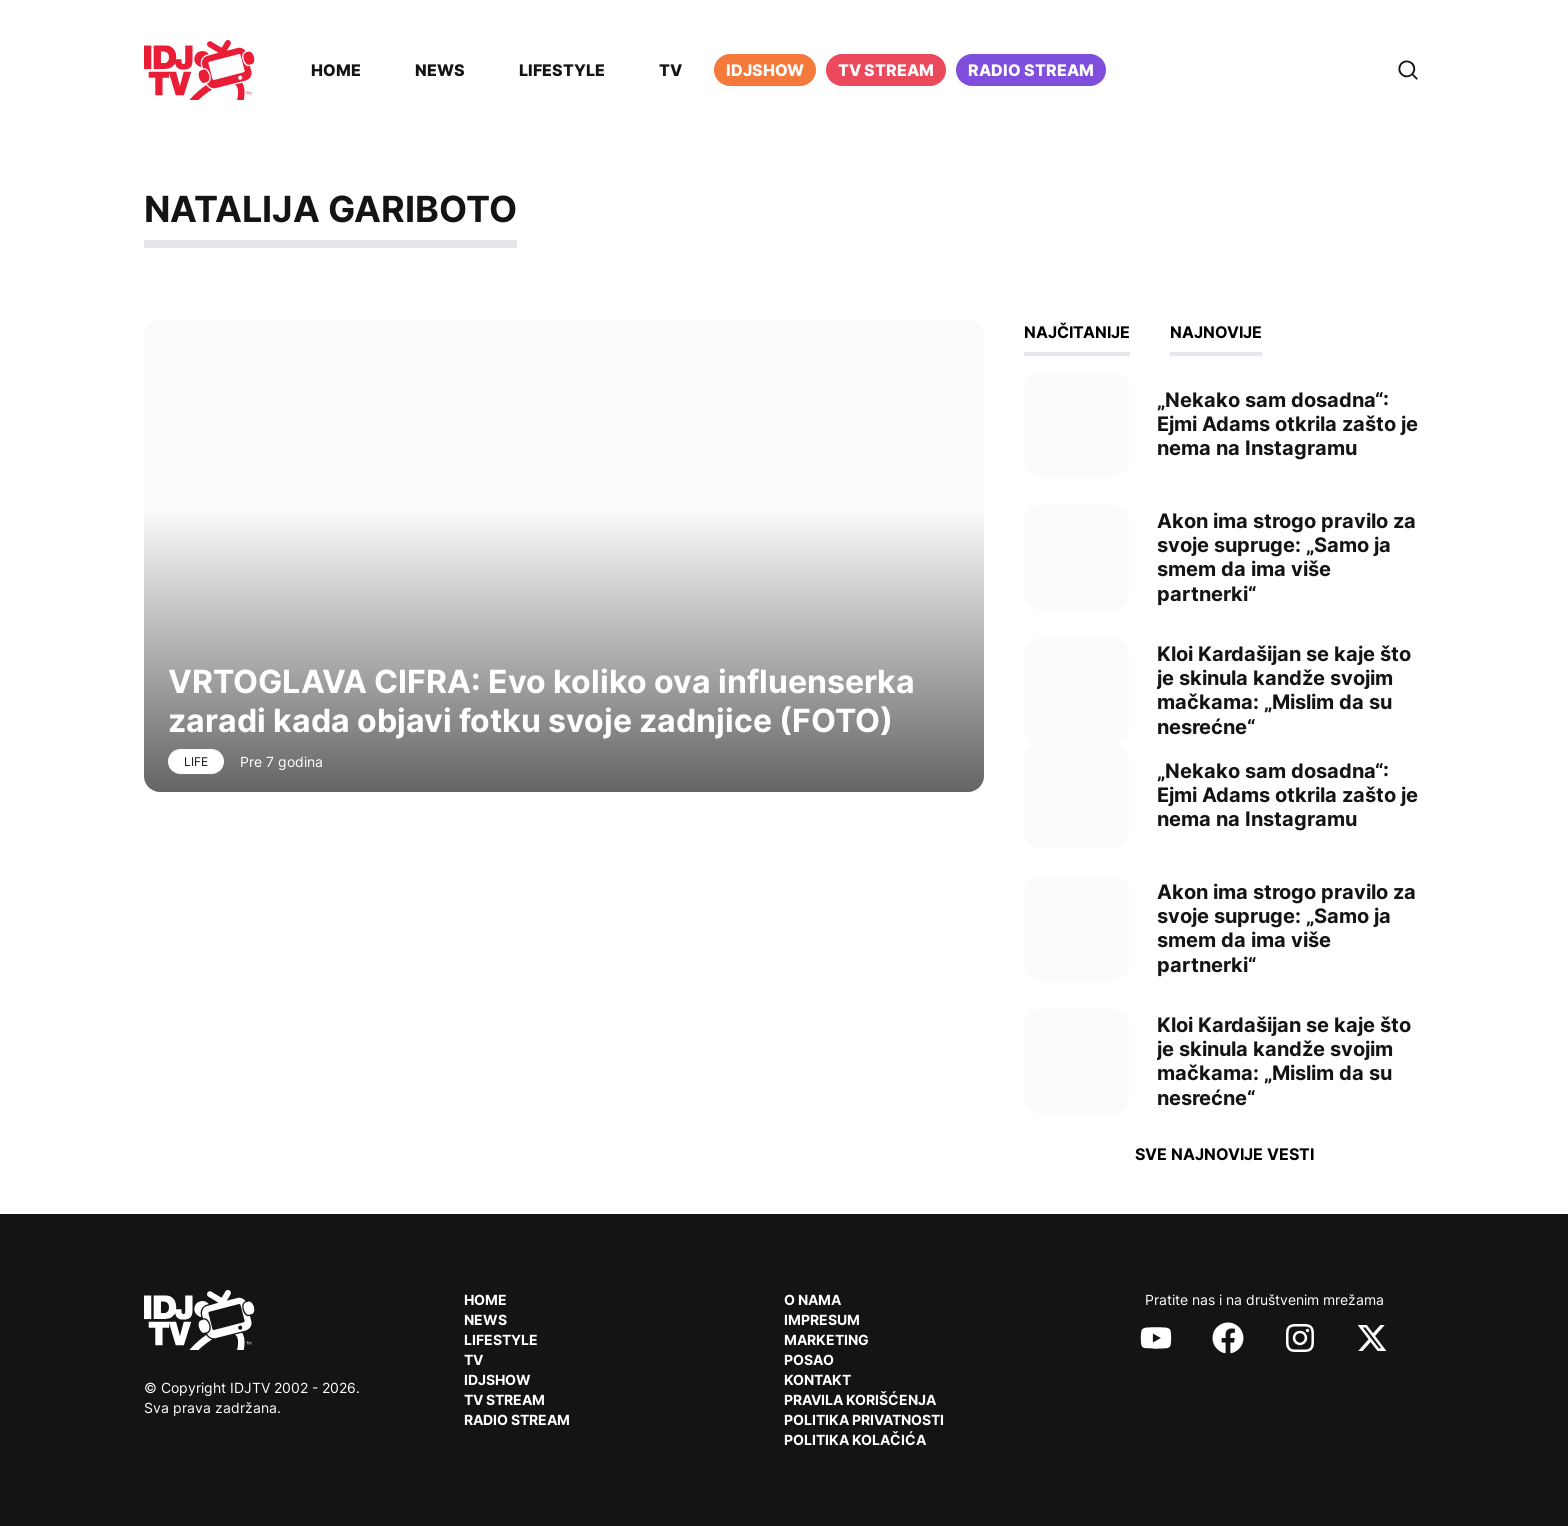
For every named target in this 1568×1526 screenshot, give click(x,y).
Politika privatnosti (864, 1419)
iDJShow (765, 70)
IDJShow (497, 1379)
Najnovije (1216, 332)
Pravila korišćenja (860, 1399)
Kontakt (817, 1379)
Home (336, 70)
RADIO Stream (517, 1419)
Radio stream (1031, 70)
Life (196, 761)
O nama (812, 1299)
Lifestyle (562, 70)
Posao (809, 1359)
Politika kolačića (855, 1439)
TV (670, 70)
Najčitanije (1077, 332)
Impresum (822, 1319)
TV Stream (886, 70)
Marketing (826, 1339)
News (440, 70)
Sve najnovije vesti (1224, 1154)
